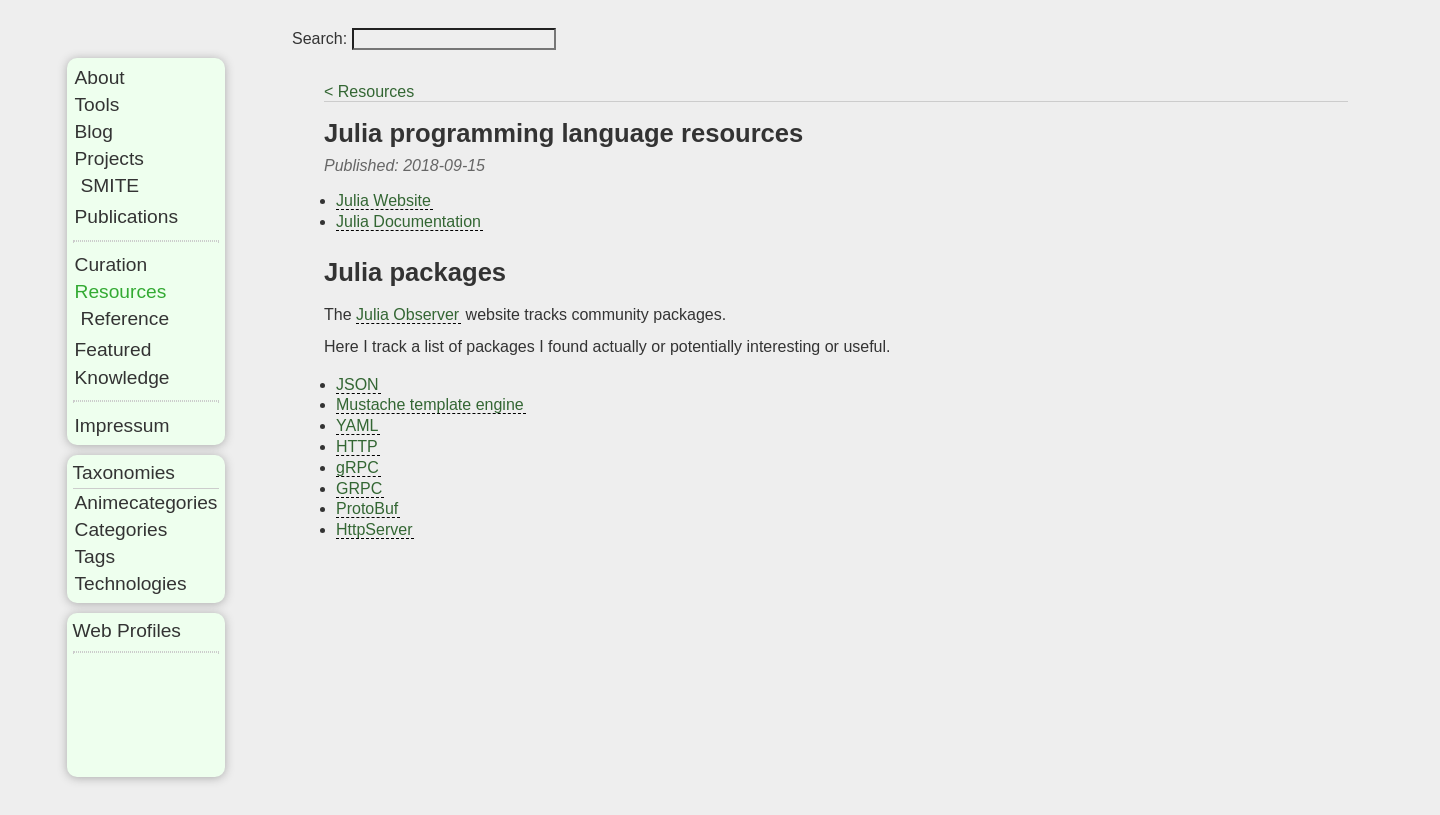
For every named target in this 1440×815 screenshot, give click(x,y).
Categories (121, 529)
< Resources (369, 91)
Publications (126, 216)
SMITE (110, 185)
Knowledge (122, 377)
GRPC (359, 488)
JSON (357, 384)
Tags (95, 556)
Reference (125, 318)
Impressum (122, 425)
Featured (113, 349)
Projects (109, 158)
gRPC (357, 467)
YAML (357, 425)
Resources (121, 291)
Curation (111, 264)
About (100, 77)
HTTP (357, 446)
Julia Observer (407, 314)
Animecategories (146, 502)
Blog (94, 131)
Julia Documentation (408, 221)
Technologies (131, 583)
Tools (97, 104)
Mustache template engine (430, 404)
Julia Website (383, 200)
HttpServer (374, 529)
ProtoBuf (367, 508)
